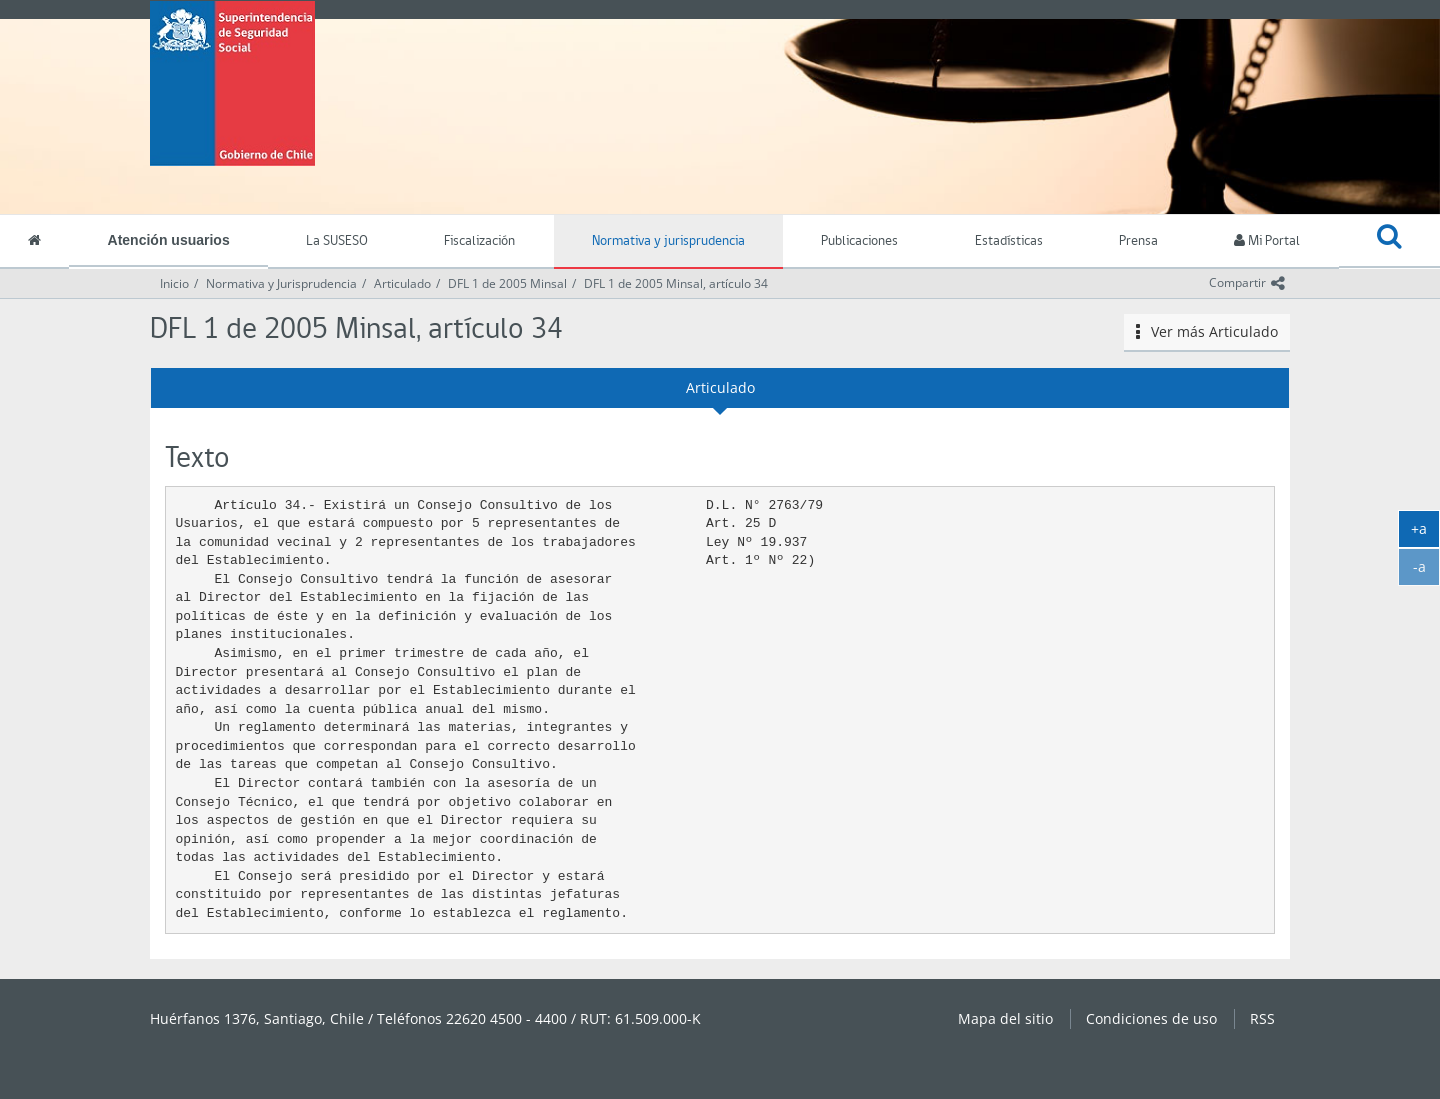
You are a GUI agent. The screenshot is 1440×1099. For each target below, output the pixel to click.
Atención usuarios (169, 240)
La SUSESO (337, 241)
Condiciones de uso (1151, 1018)
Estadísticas (1009, 241)
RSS (1262, 1018)
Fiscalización (479, 241)
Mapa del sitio (1005, 1018)
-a (1427, 571)
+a (1425, 533)
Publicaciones (859, 241)
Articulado (402, 283)
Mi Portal (1267, 241)
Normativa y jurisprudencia (668, 241)
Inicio (174, 283)
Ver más (1207, 332)
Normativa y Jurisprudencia (281, 283)
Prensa (1138, 241)
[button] (1389, 242)
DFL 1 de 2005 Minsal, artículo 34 (676, 283)
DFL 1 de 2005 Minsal (507, 283)
